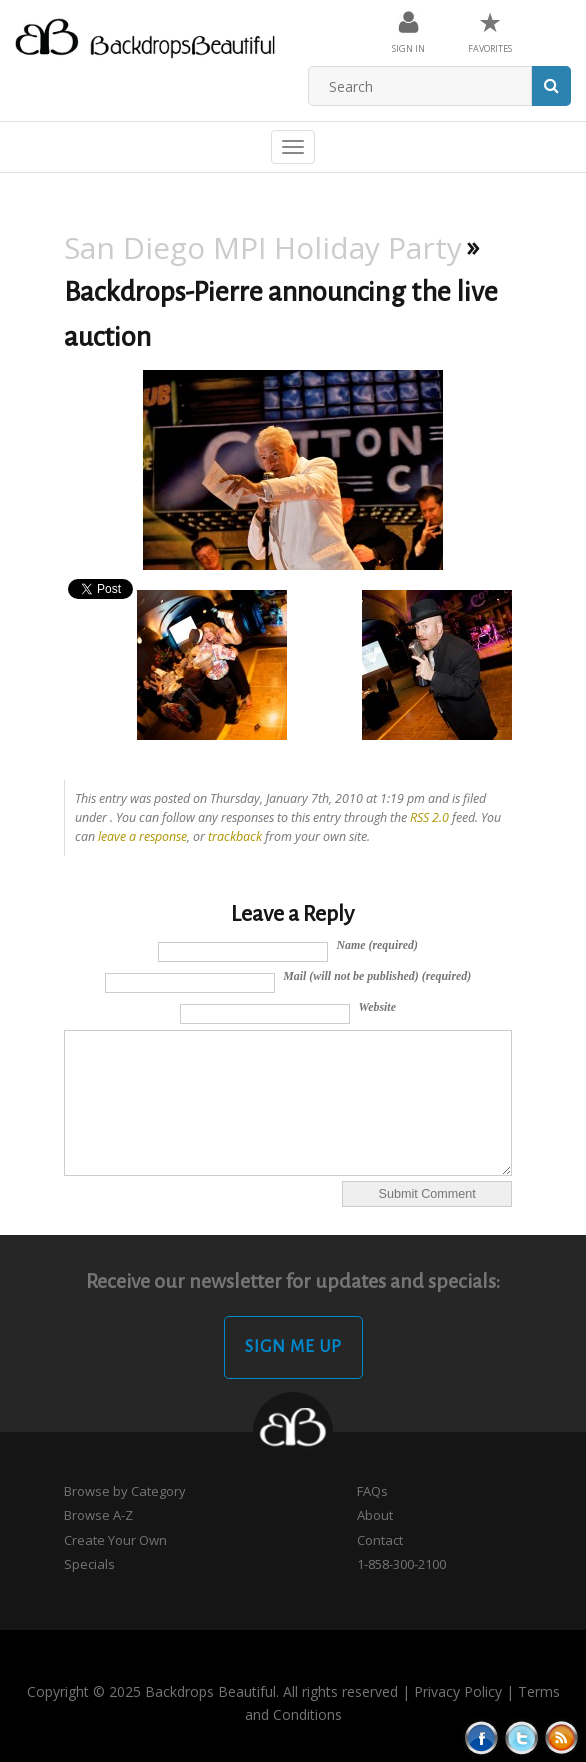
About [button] (375, 1515)
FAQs (372, 1491)
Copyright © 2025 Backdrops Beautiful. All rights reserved (212, 1691)
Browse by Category (125, 1491)
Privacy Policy (458, 1691)
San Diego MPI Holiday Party (263, 247)
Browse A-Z (98, 1515)
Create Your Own (115, 1540)
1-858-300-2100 (401, 1564)
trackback (235, 836)
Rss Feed (561, 1737)
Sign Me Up (293, 1347)
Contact (380, 1540)
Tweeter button (521, 1737)
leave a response (142, 836)
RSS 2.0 (429, 817)
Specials (89, 1564)
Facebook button (481, 1737)
